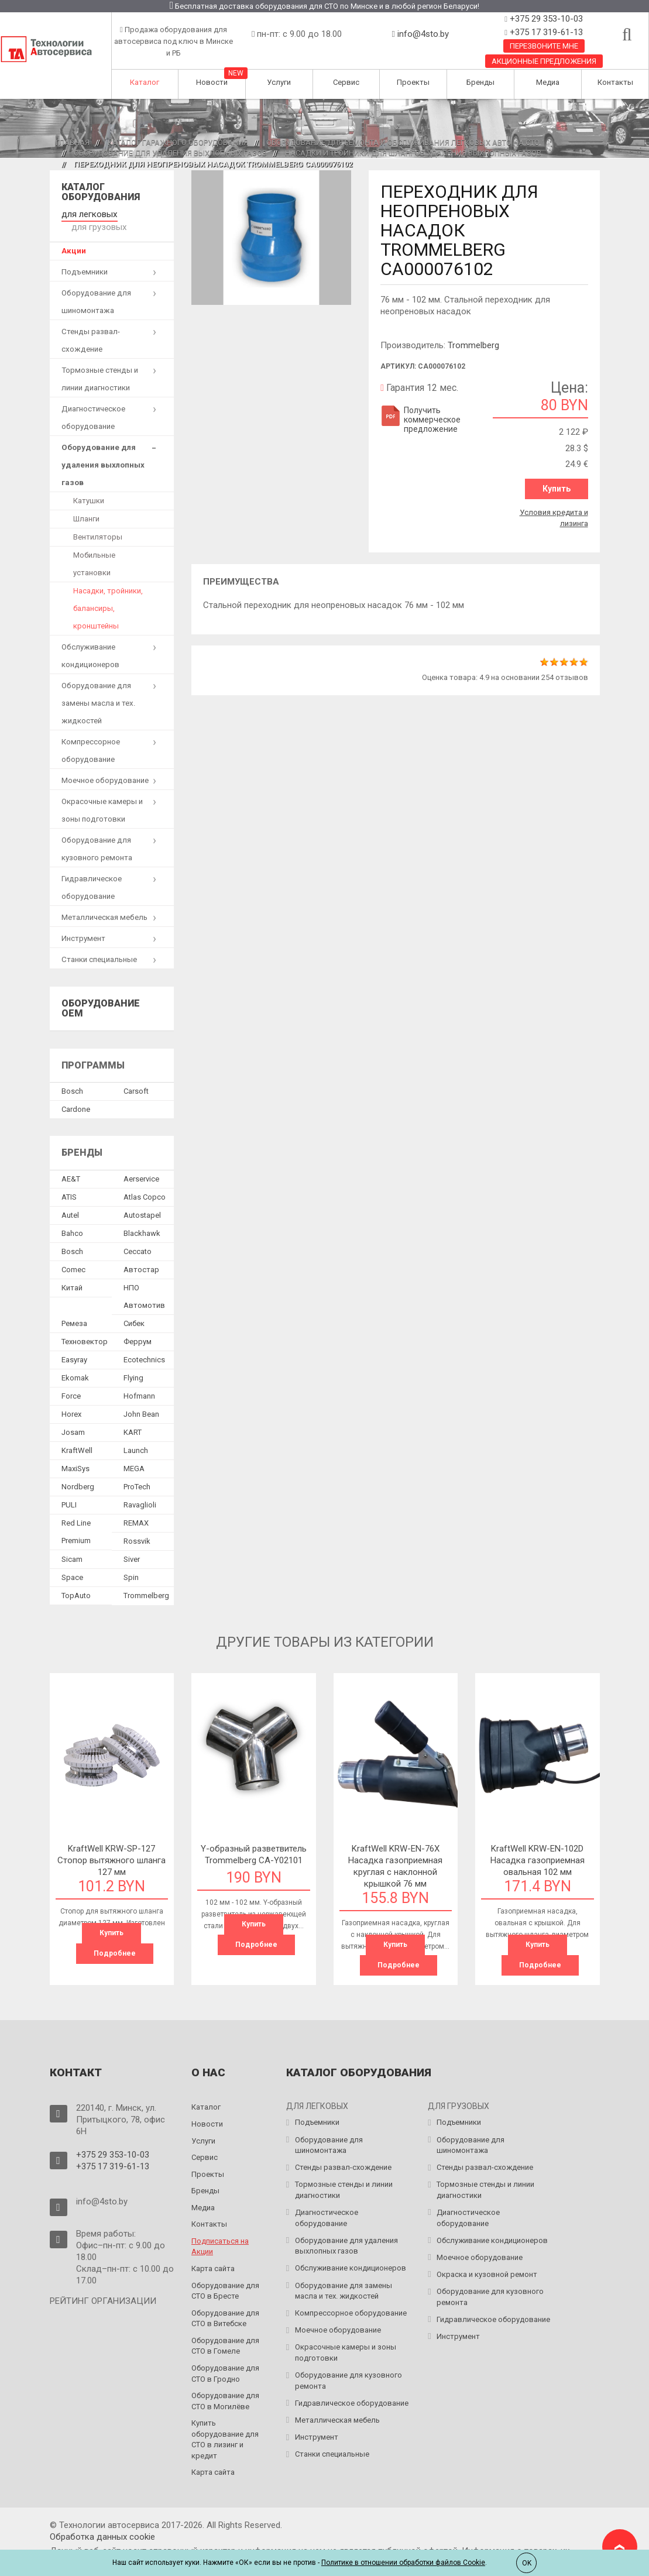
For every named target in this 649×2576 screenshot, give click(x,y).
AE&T (70, 1164)
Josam (73, 1417)
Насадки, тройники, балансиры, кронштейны (108, 593)
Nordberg (77, 1472)
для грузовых (144, 213)
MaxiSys (75, 1454)
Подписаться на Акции (220, 2230)
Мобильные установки (94, 548)
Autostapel (142, 1200)
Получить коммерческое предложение (420, 420)
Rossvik (136, 1526)
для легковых (86, 213)
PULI (69, 1490)
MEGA (134, 1454)
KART (132, 1417)
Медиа (547, 82)
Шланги (86, 503)
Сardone (75, 1094)
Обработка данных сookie (102, 2521)
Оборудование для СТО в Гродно (225, 2358)
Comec (73, 1255)
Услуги (279, 82)
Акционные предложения (544, 61)
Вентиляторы (97, 521)
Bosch (72, 1076)
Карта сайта (213, 2252)
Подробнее (115, 1939)
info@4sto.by (423, 34)
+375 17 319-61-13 (545, 32)
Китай (72, 1273)
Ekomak (75, 1363)
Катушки (88, 485)
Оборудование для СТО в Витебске (225, 2302)
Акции (73, 235)
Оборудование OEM (100, 993)
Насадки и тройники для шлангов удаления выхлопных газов (413, 153)
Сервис (346, 82)
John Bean (141, 1399)
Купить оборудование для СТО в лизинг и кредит (225, 2423)
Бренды (480, 82)
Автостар (141, 1255)
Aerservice (141, 1164)
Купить (556, 488)
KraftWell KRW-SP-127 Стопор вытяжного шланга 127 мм (111, 1846)
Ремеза (74, 1308)
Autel (70, 1200)
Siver (131, 1544)
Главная (73, 142)
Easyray (74, 1345)
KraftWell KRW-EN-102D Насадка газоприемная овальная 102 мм (537, 1846)
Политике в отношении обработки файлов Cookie (403, 2562)
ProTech (136, 1472)
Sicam (72, 1544)
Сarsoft (136, 1076)
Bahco (72, 1218)
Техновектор (84, 1327)
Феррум (137, 1327)
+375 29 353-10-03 (545, 18)
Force (71, 1381)
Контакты (615, 82)
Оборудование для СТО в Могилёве (225, 2385)
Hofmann (139, 1381)
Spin (131, 1562)
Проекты (413, 82)
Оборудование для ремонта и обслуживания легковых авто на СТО (403, 142)
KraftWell (76, 1435)
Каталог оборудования (100, 192)
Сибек (134, 1308)
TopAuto (76, 1580)
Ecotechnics (144, 1345)
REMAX (136, 1508)
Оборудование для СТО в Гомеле (225, 2330)
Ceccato (137, 1236)
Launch (135, 1435)
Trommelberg (473, 345)
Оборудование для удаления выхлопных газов (170, 153)
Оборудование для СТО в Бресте (225, 2275)
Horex (71, 1399)
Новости (212, 82)
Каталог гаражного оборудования (178, 142)
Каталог (144, 82)
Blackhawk (141, 1218)
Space (72, 1562)
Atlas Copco (144, 1182)
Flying (133, 1363)
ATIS (69, 1182)
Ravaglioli (139, 1490)
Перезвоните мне (544, 46)
